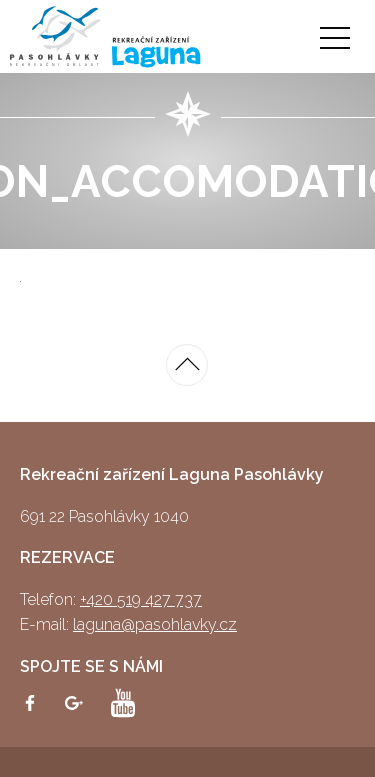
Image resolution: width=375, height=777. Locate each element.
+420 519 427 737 (141, 599)
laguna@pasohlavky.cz (155, 624)
